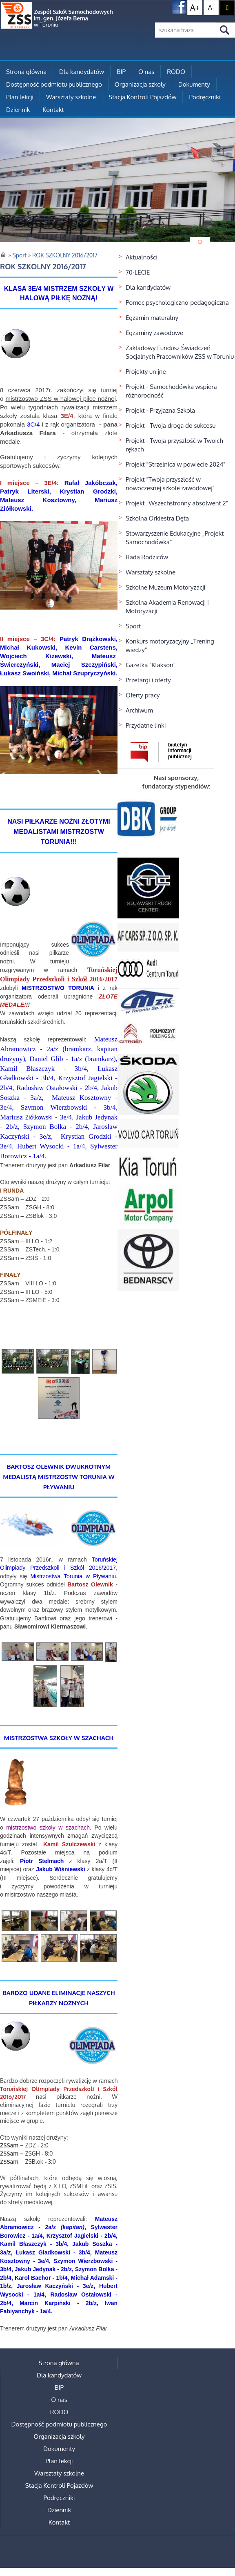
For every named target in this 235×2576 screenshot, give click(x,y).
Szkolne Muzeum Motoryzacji (165, 587)
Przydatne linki (146, 725)
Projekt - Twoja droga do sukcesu (170, 425)
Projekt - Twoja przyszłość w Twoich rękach (174, 445)
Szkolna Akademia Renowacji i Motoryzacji (167, 607)
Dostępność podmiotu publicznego (54, 84)
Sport (133, 626)
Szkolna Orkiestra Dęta (157, 518)
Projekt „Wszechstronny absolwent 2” (177, 503)
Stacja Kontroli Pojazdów (142, 97)
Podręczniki (204, 97)
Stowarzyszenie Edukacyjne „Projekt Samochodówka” (175, 537)
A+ (195, 7)
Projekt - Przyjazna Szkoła (160, 410)
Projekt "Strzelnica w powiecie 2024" (176, 464)
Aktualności (141, 257)
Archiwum (139, 710)
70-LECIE (138, 272)
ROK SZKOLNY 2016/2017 (65, 255)
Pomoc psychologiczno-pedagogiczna (177, 302)
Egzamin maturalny (152, 318)
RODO (176, 72)
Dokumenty (194, 84)
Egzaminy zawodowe (154, 333)
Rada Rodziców (147, 557)
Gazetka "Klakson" (150, 665)
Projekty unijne (146, 371)
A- (211, 7)
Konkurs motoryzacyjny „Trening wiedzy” (170, 645)
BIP (121, 72)
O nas (146, 72)
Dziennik (18, 110)
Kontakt (53, 110)
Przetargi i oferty (148, 680)
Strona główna (26, 72)
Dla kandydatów (81, 72)
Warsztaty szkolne (71, 97)
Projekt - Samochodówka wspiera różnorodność (171, 391)
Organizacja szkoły (140, 84)
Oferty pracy (143, 695)
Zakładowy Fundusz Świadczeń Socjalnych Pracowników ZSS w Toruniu (180, 352)
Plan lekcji (19, 97)
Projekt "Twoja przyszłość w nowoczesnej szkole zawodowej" (170, 484)
